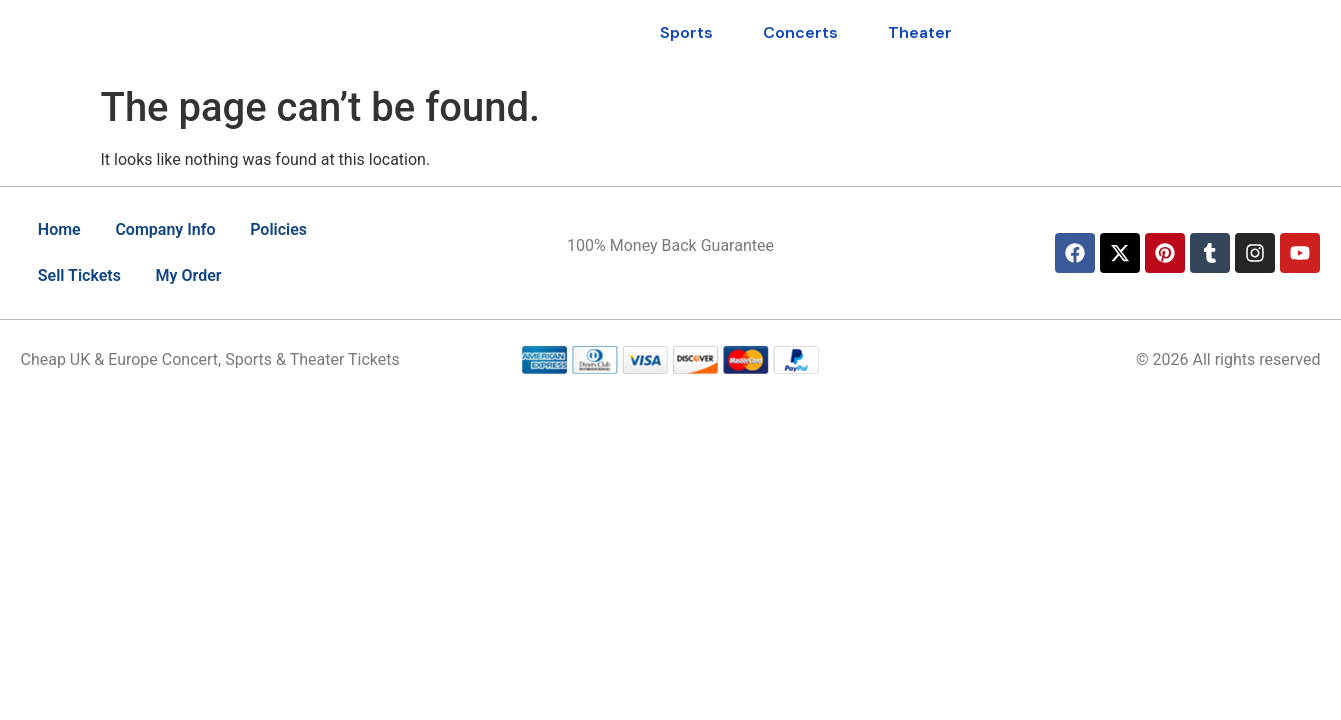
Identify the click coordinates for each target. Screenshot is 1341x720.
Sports (686, 32)
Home (62, 229)
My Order (197, 275)
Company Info (173, 229)
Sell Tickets (82, 275)
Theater (920, 32)
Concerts (800, 32)
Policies (292, 229)
